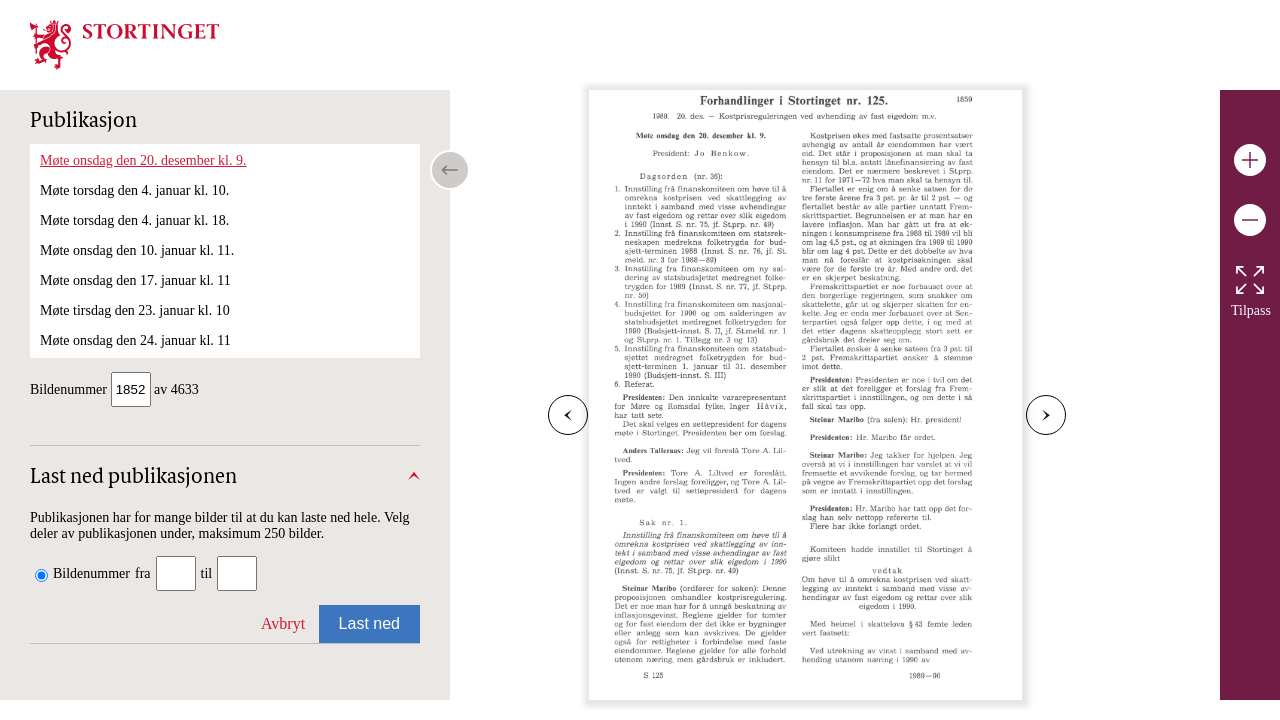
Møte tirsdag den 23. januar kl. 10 (135, 310)
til (207, 575)
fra (143, 575)
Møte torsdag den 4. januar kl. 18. (134, 220)
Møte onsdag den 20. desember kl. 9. (143, 160)
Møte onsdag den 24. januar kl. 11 (135, 340)
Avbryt (283, 625)
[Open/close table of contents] (450, 170)
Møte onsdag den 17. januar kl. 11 (135, 280)
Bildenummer (91, 575)
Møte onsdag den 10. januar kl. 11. (137, 250)
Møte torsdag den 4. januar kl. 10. (134, 190)
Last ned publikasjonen (133, 480)
